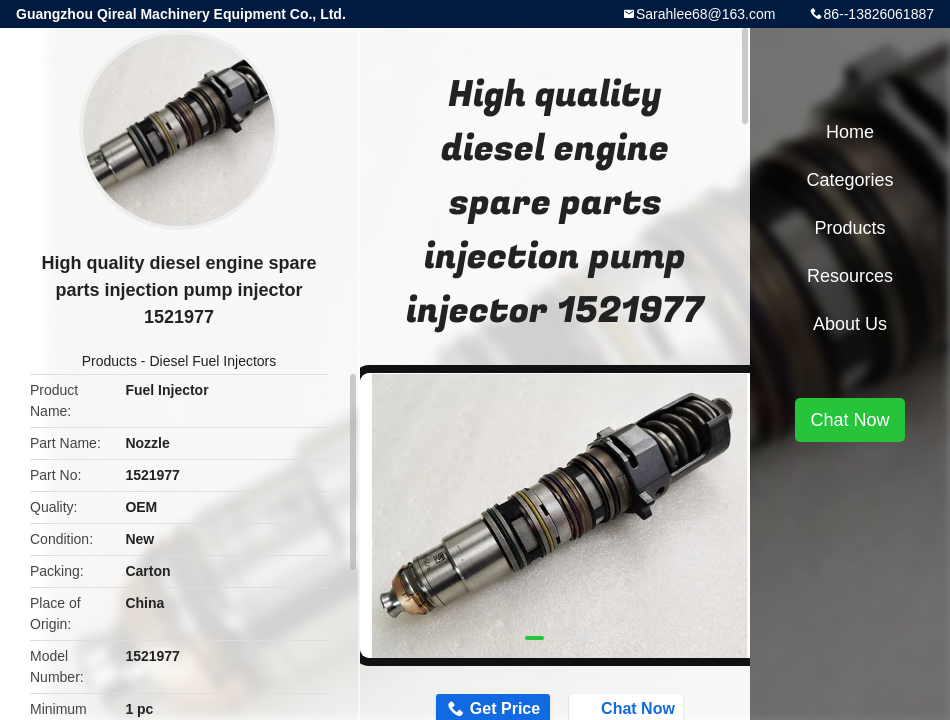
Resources (850, 276)
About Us (850, 324)
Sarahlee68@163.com (706, 14)
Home (850, 132)
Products (109, 361)
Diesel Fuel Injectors (212, 361)
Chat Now (849, 420)
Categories (849, 180)
